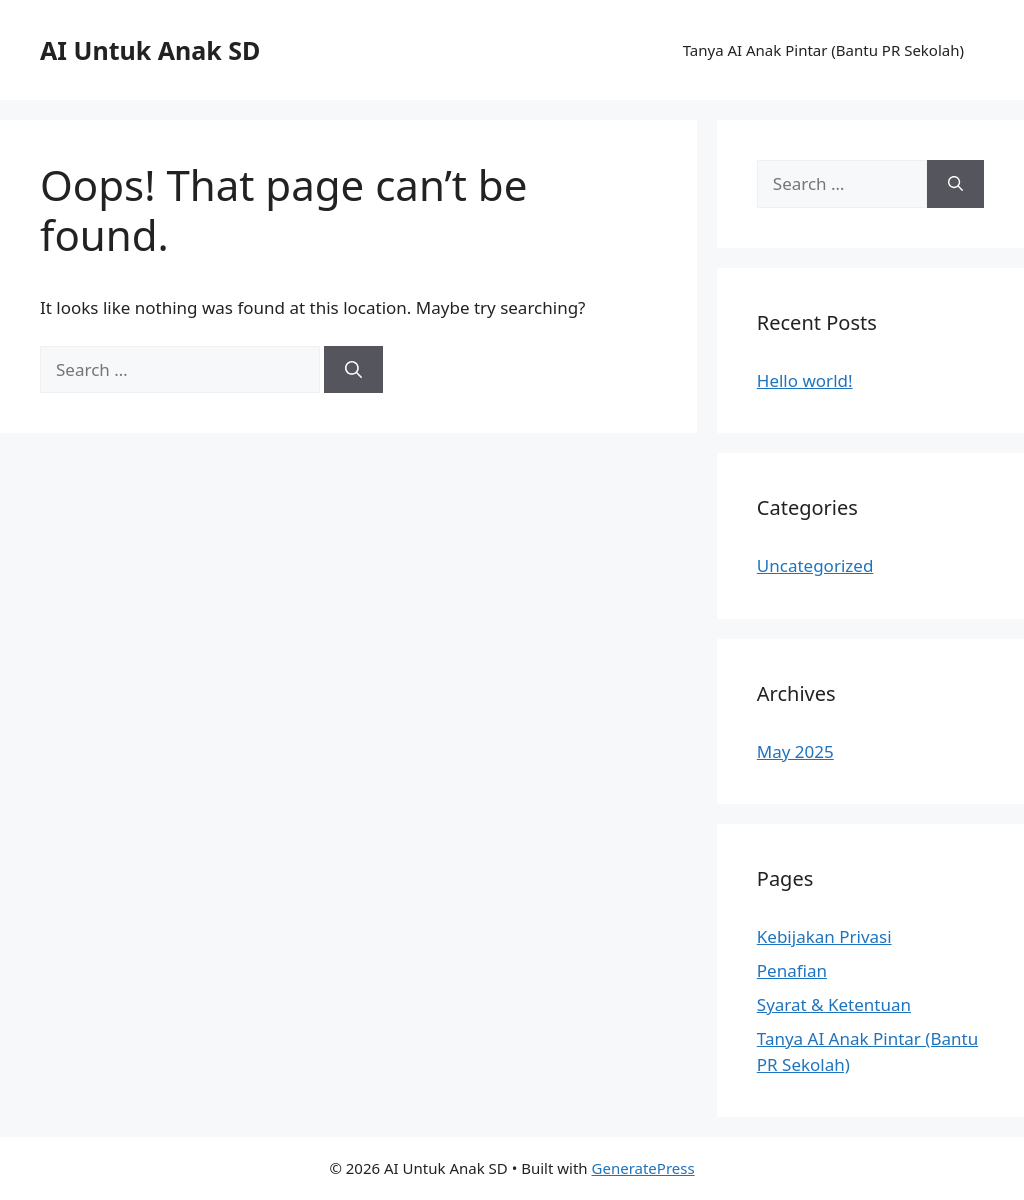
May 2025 (795, 751)
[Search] (353, 370)
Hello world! (805, 380)
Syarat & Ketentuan (834, 1004)
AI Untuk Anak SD (150, 50)
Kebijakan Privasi (824, 936)
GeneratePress (643, 1168)
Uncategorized (815, 565)
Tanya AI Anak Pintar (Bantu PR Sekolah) (823, 50)
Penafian (792, 970)
